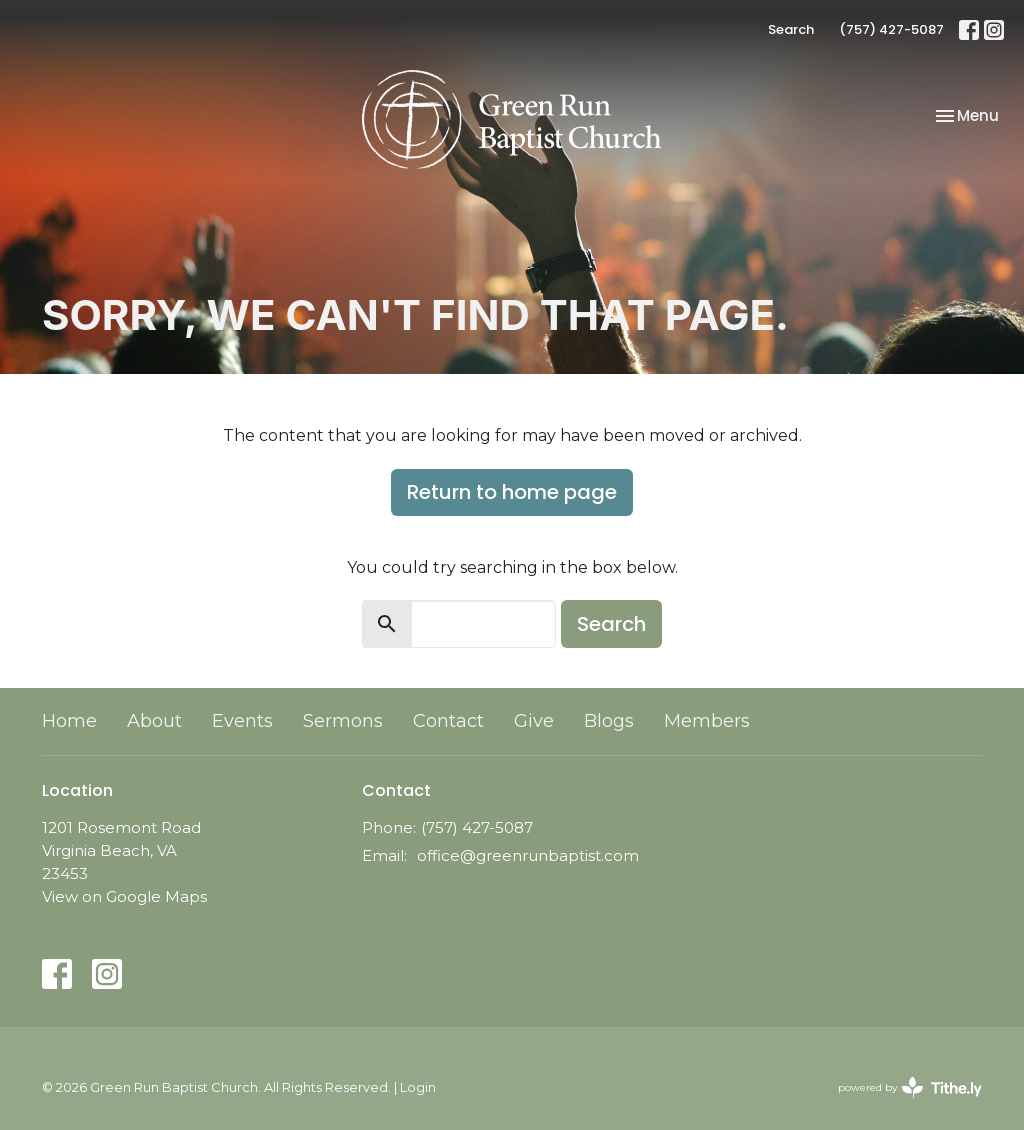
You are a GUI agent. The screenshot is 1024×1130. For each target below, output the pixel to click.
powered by (910, 1087)
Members (707, 721)
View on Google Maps (124, 896)
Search (791, 29)
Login (418, 1087)
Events (242, 721)
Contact (448, 721)
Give (534, 721)
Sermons (343, 721)
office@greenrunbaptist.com (528, 855)
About (154, 721)
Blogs (609, 721)
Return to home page (512, 492)
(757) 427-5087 (891, 29)
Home (69, 721)
